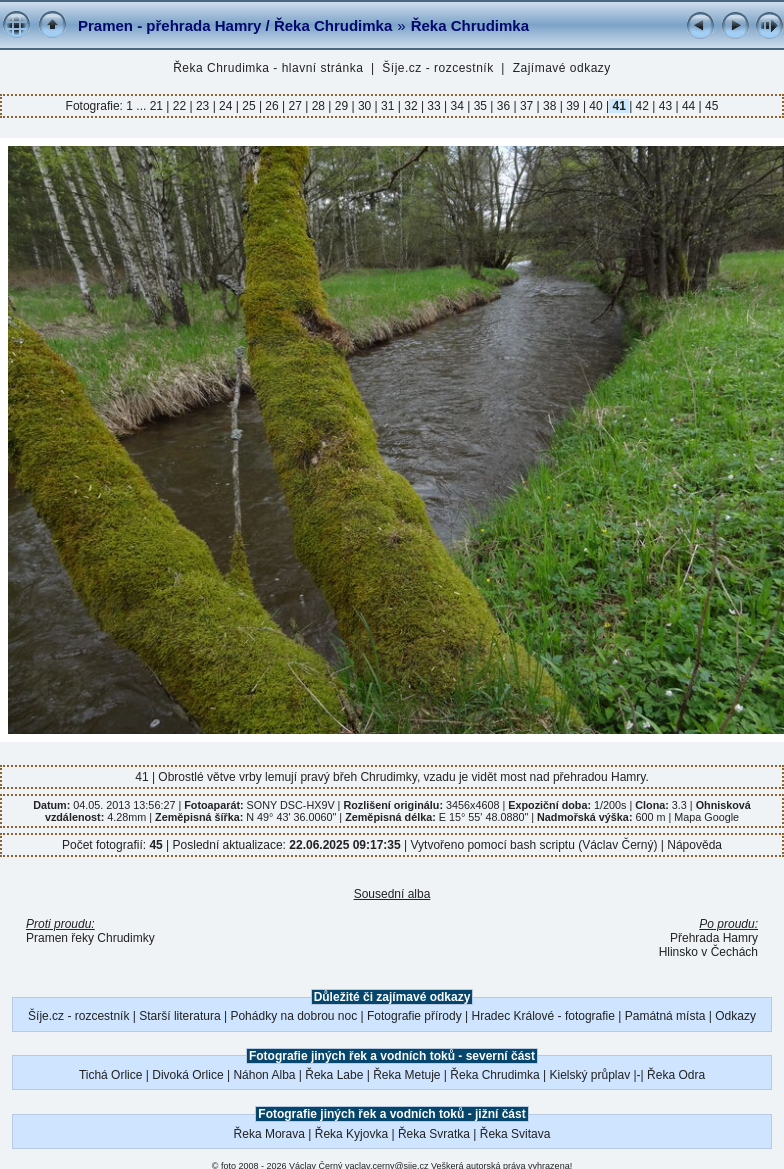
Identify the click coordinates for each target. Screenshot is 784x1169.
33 (434, 106)
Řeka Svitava (515, 1134)
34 (457, 106)
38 (550, 106)
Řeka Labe (334, 1075)
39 (573, 106)
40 (596, 106)
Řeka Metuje (406, 1075)
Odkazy (735, 1016)
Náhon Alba (264, 1075)
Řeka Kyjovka (351, 1134)
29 (341, 106)
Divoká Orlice (187, 1075)
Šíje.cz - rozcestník (437, 68)
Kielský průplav (589, 1075)
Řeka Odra (676, 1075)
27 (295, 106)
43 (665, 106)
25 (249, 106)
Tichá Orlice (111, 1075)
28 (318, 106)
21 (158, 106)
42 (642, 106)
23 (203, 106)
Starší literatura (179, 1016)
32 (411, 106)
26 (272, 106)
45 (710, 106)
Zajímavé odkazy (562, 68)
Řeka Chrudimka (470, 25)
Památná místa (665, 1016)
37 (527, 106)
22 (179, 106)
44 (689, 106)
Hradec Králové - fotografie (543, 1016)
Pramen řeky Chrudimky (90, 938)
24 (226, 106)
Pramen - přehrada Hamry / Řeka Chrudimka (235, 25)
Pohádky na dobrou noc (293, 1016)
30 (365, 106)
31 (388, 106)
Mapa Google (706, 817)
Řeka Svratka (434, 1134)
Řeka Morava (269, 1134)
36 (503, 106)
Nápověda (694, 845)
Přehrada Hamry (714, 938)
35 (480, 106)
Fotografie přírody (414, 1016)
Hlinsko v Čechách (708, 952)
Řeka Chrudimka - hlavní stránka (268, 68)
